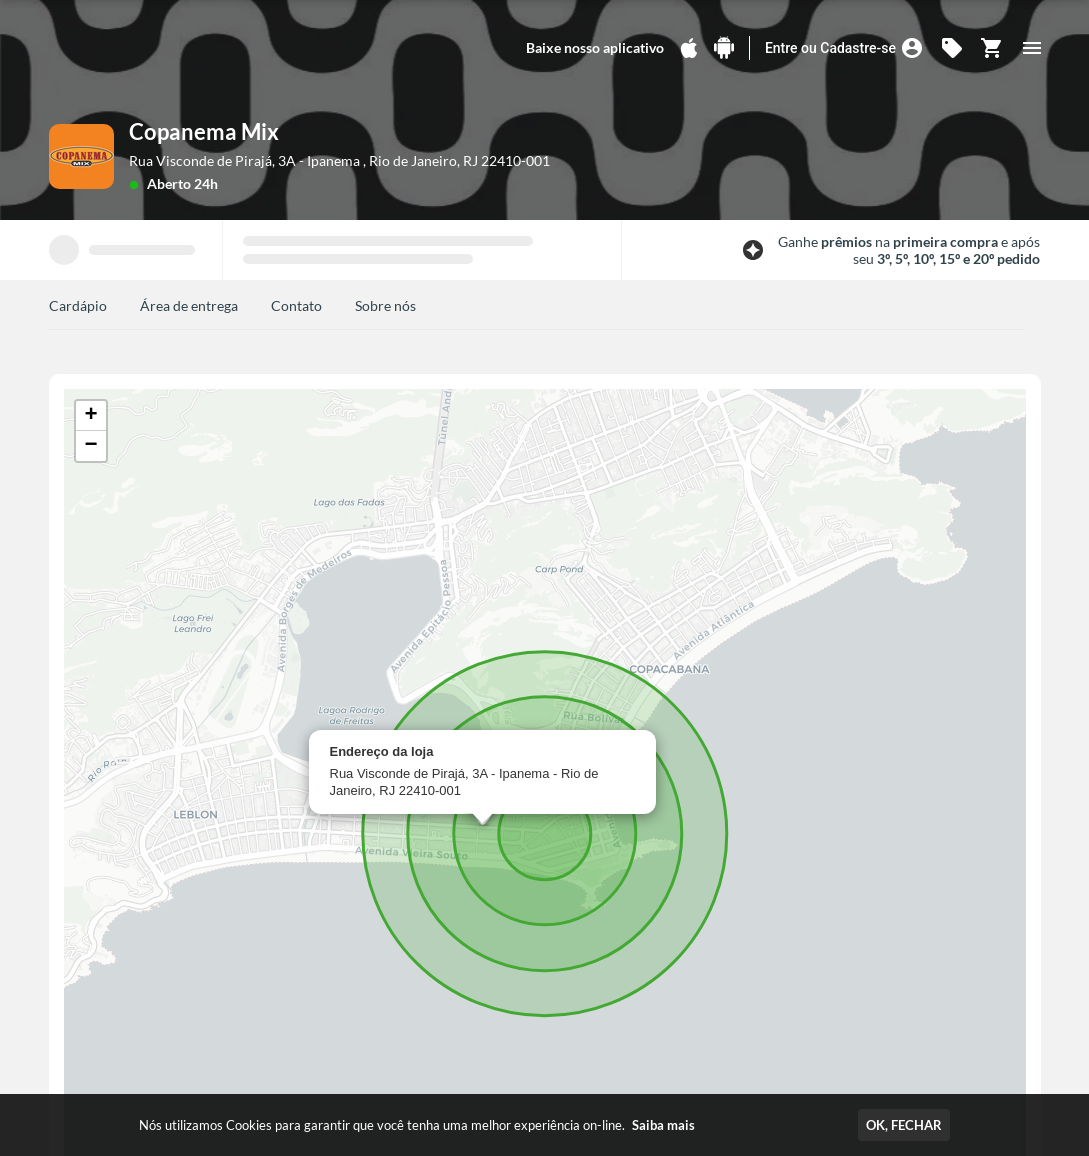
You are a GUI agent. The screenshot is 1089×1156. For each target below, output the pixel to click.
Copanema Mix (204, 131)
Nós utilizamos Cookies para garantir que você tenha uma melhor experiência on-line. (417, 1125)
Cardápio (78, 305)
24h (206, 183)
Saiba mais (663, 1125)
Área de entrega (189, 305)
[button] (91, 416)
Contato (296, 305)
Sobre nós (385, 305)
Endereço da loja (382, 751)
